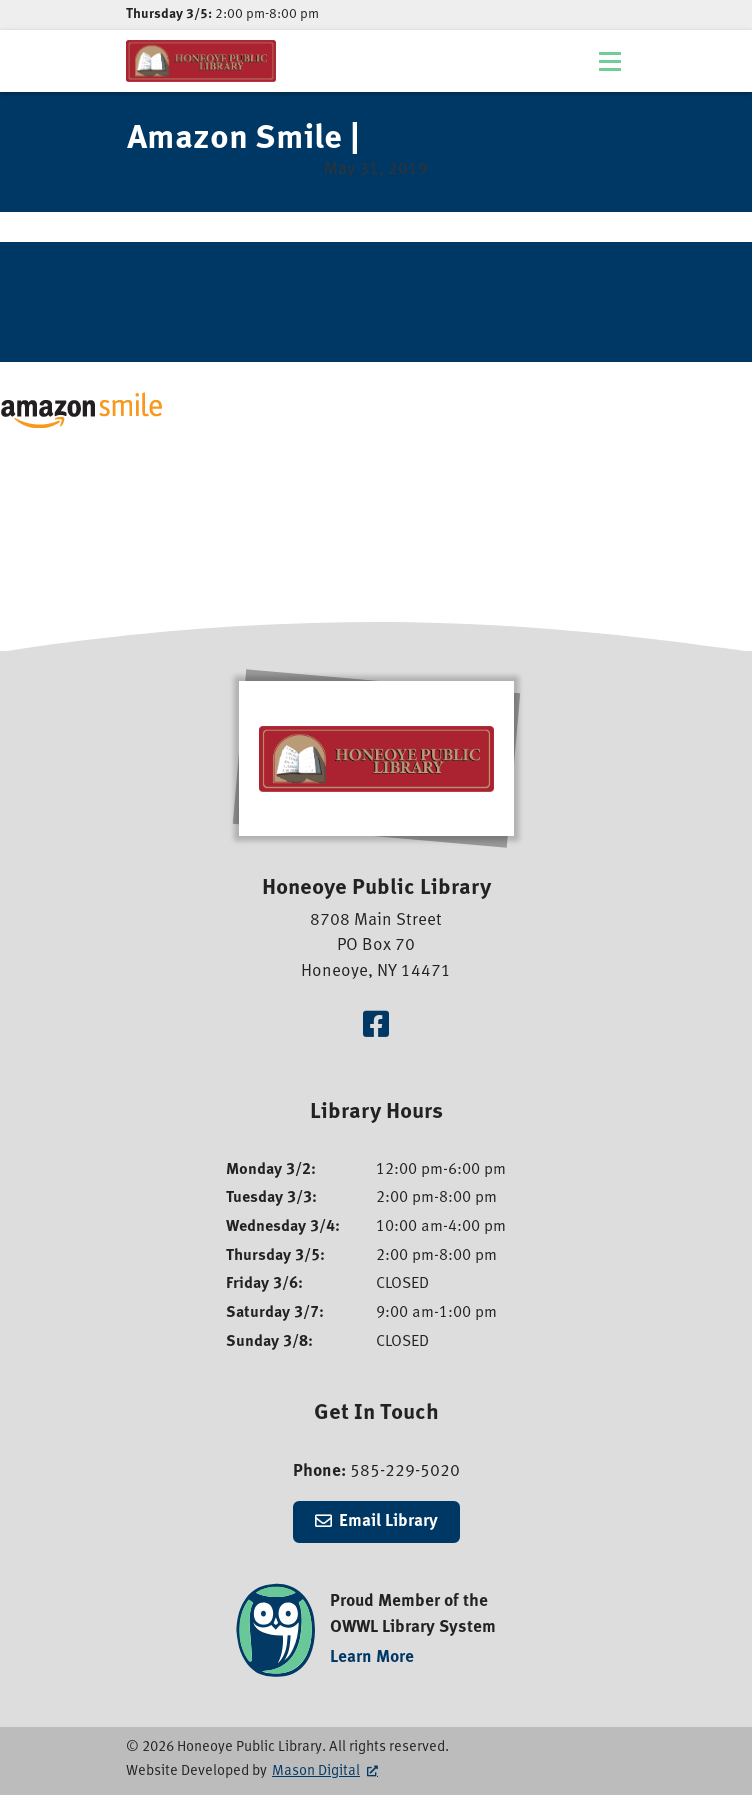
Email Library (388, 1521)
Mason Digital (316, 1771)
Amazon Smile (496, 140)
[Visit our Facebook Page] (376, 1027)
